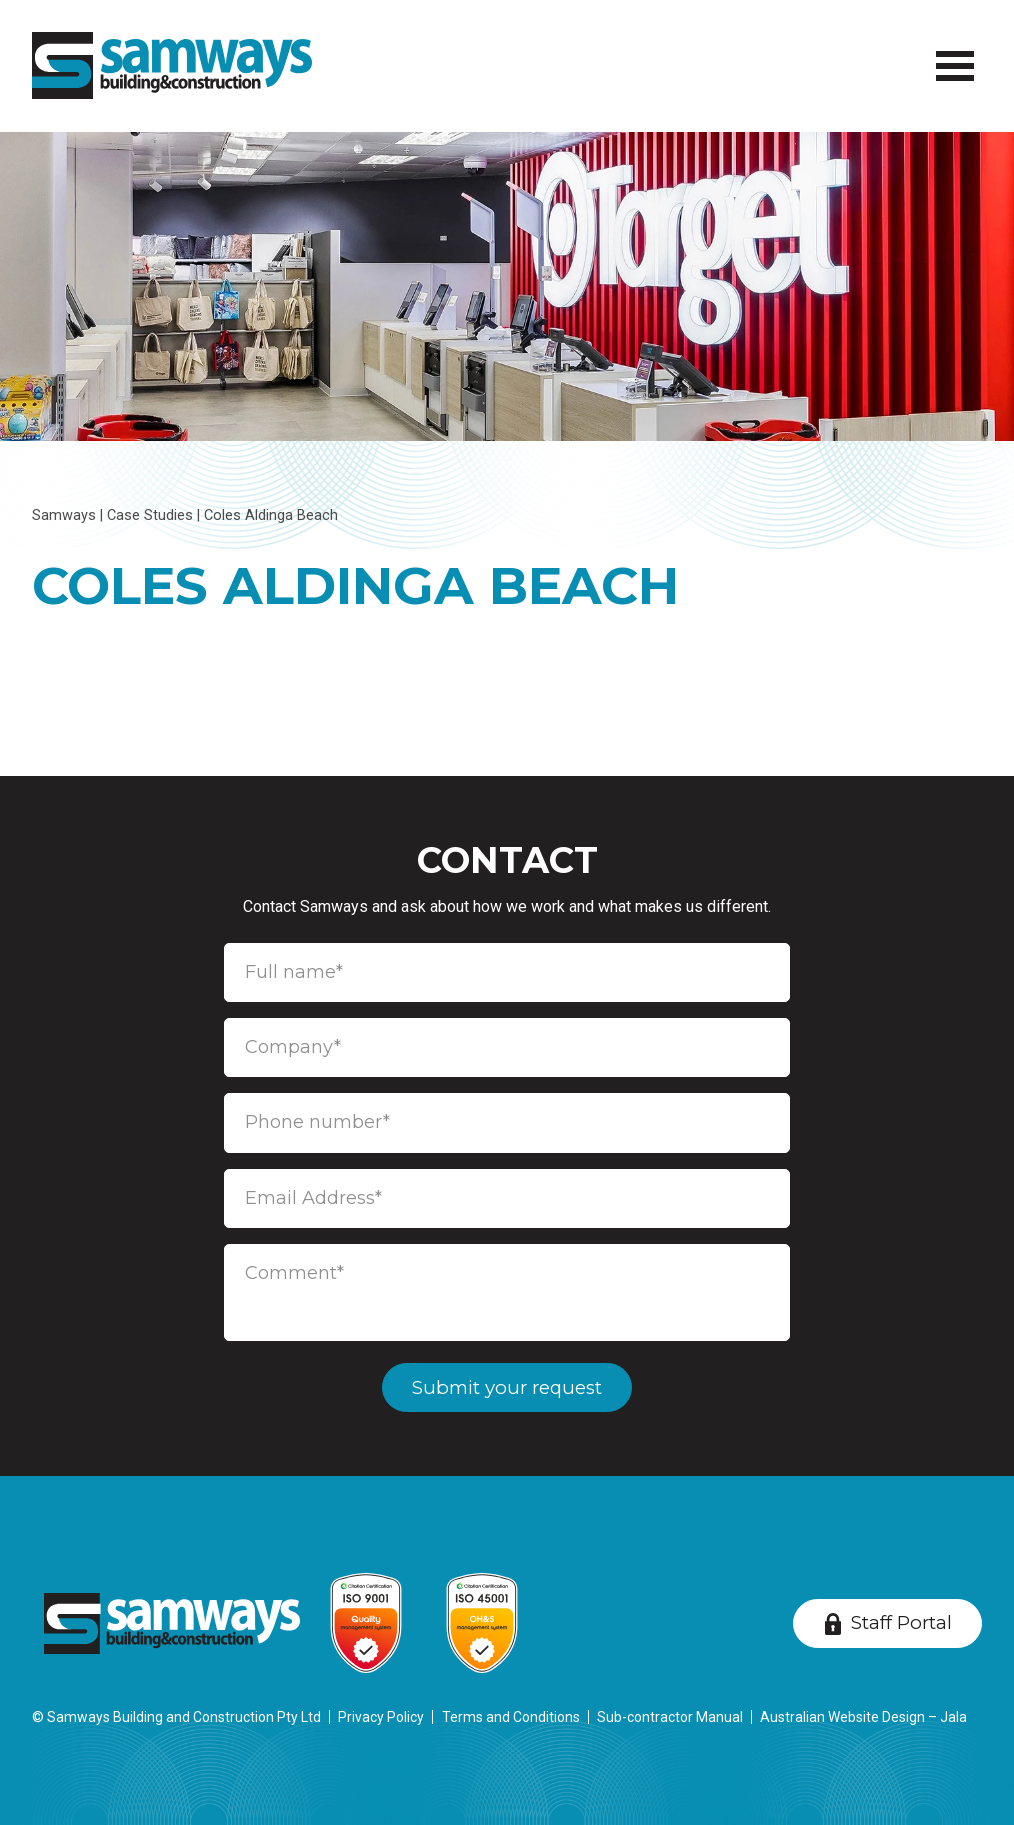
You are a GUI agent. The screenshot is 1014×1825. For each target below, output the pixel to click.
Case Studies (150, 515)
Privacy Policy (381, 1717)
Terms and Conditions (511, 1717)
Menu (951, 54)
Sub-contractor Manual (670, 1717)
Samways (64, 515)
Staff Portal (901, 1622)
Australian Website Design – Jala (863, 1717)
